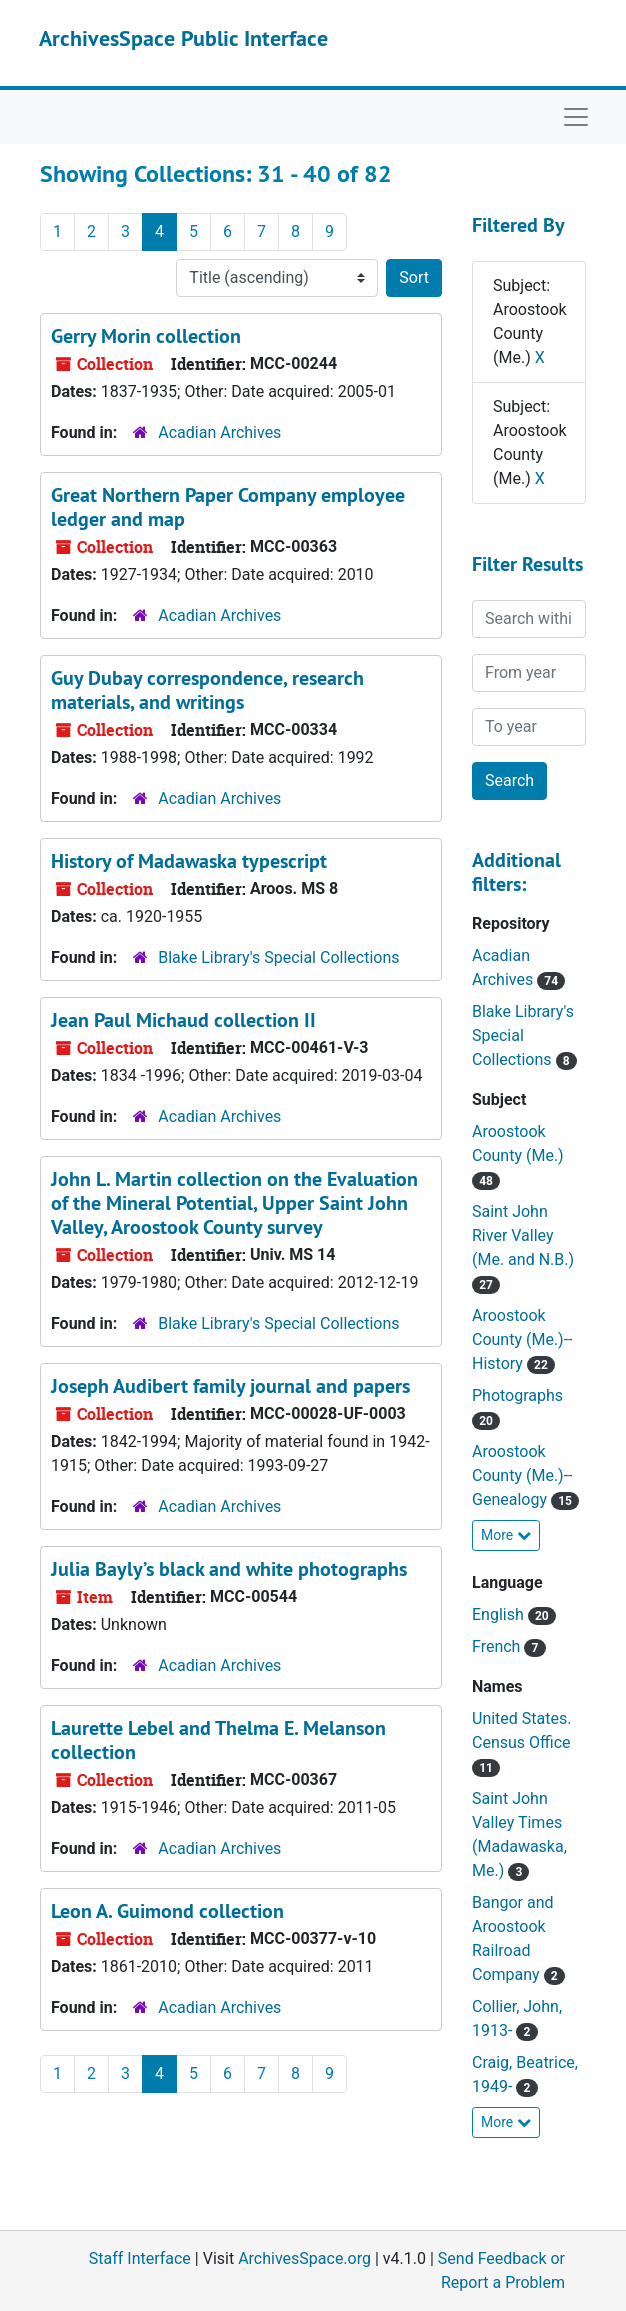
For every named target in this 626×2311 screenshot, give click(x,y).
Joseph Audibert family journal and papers (230, 1386)
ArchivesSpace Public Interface (183, 38)
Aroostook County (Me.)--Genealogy (522, 1475)
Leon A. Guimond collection (167, 1911)
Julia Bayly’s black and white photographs (229, 1569)
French (498, 1646)
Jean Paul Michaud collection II (183, 1020)
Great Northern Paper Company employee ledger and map (228, 507)
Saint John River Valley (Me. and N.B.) (523, 1235)
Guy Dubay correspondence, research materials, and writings (207, 690)
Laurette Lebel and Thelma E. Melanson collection (218, 1740)
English (500, 1614)
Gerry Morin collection (146, 336)
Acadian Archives (219, 432)
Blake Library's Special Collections (278, 957)
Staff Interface (140, 2258)
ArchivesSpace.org (304, 2258)
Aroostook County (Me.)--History (522, 1339)
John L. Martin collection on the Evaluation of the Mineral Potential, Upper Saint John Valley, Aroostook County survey (234, 1203)
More (506, 1535)
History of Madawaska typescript (189, 861)
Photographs (517, 1395)
